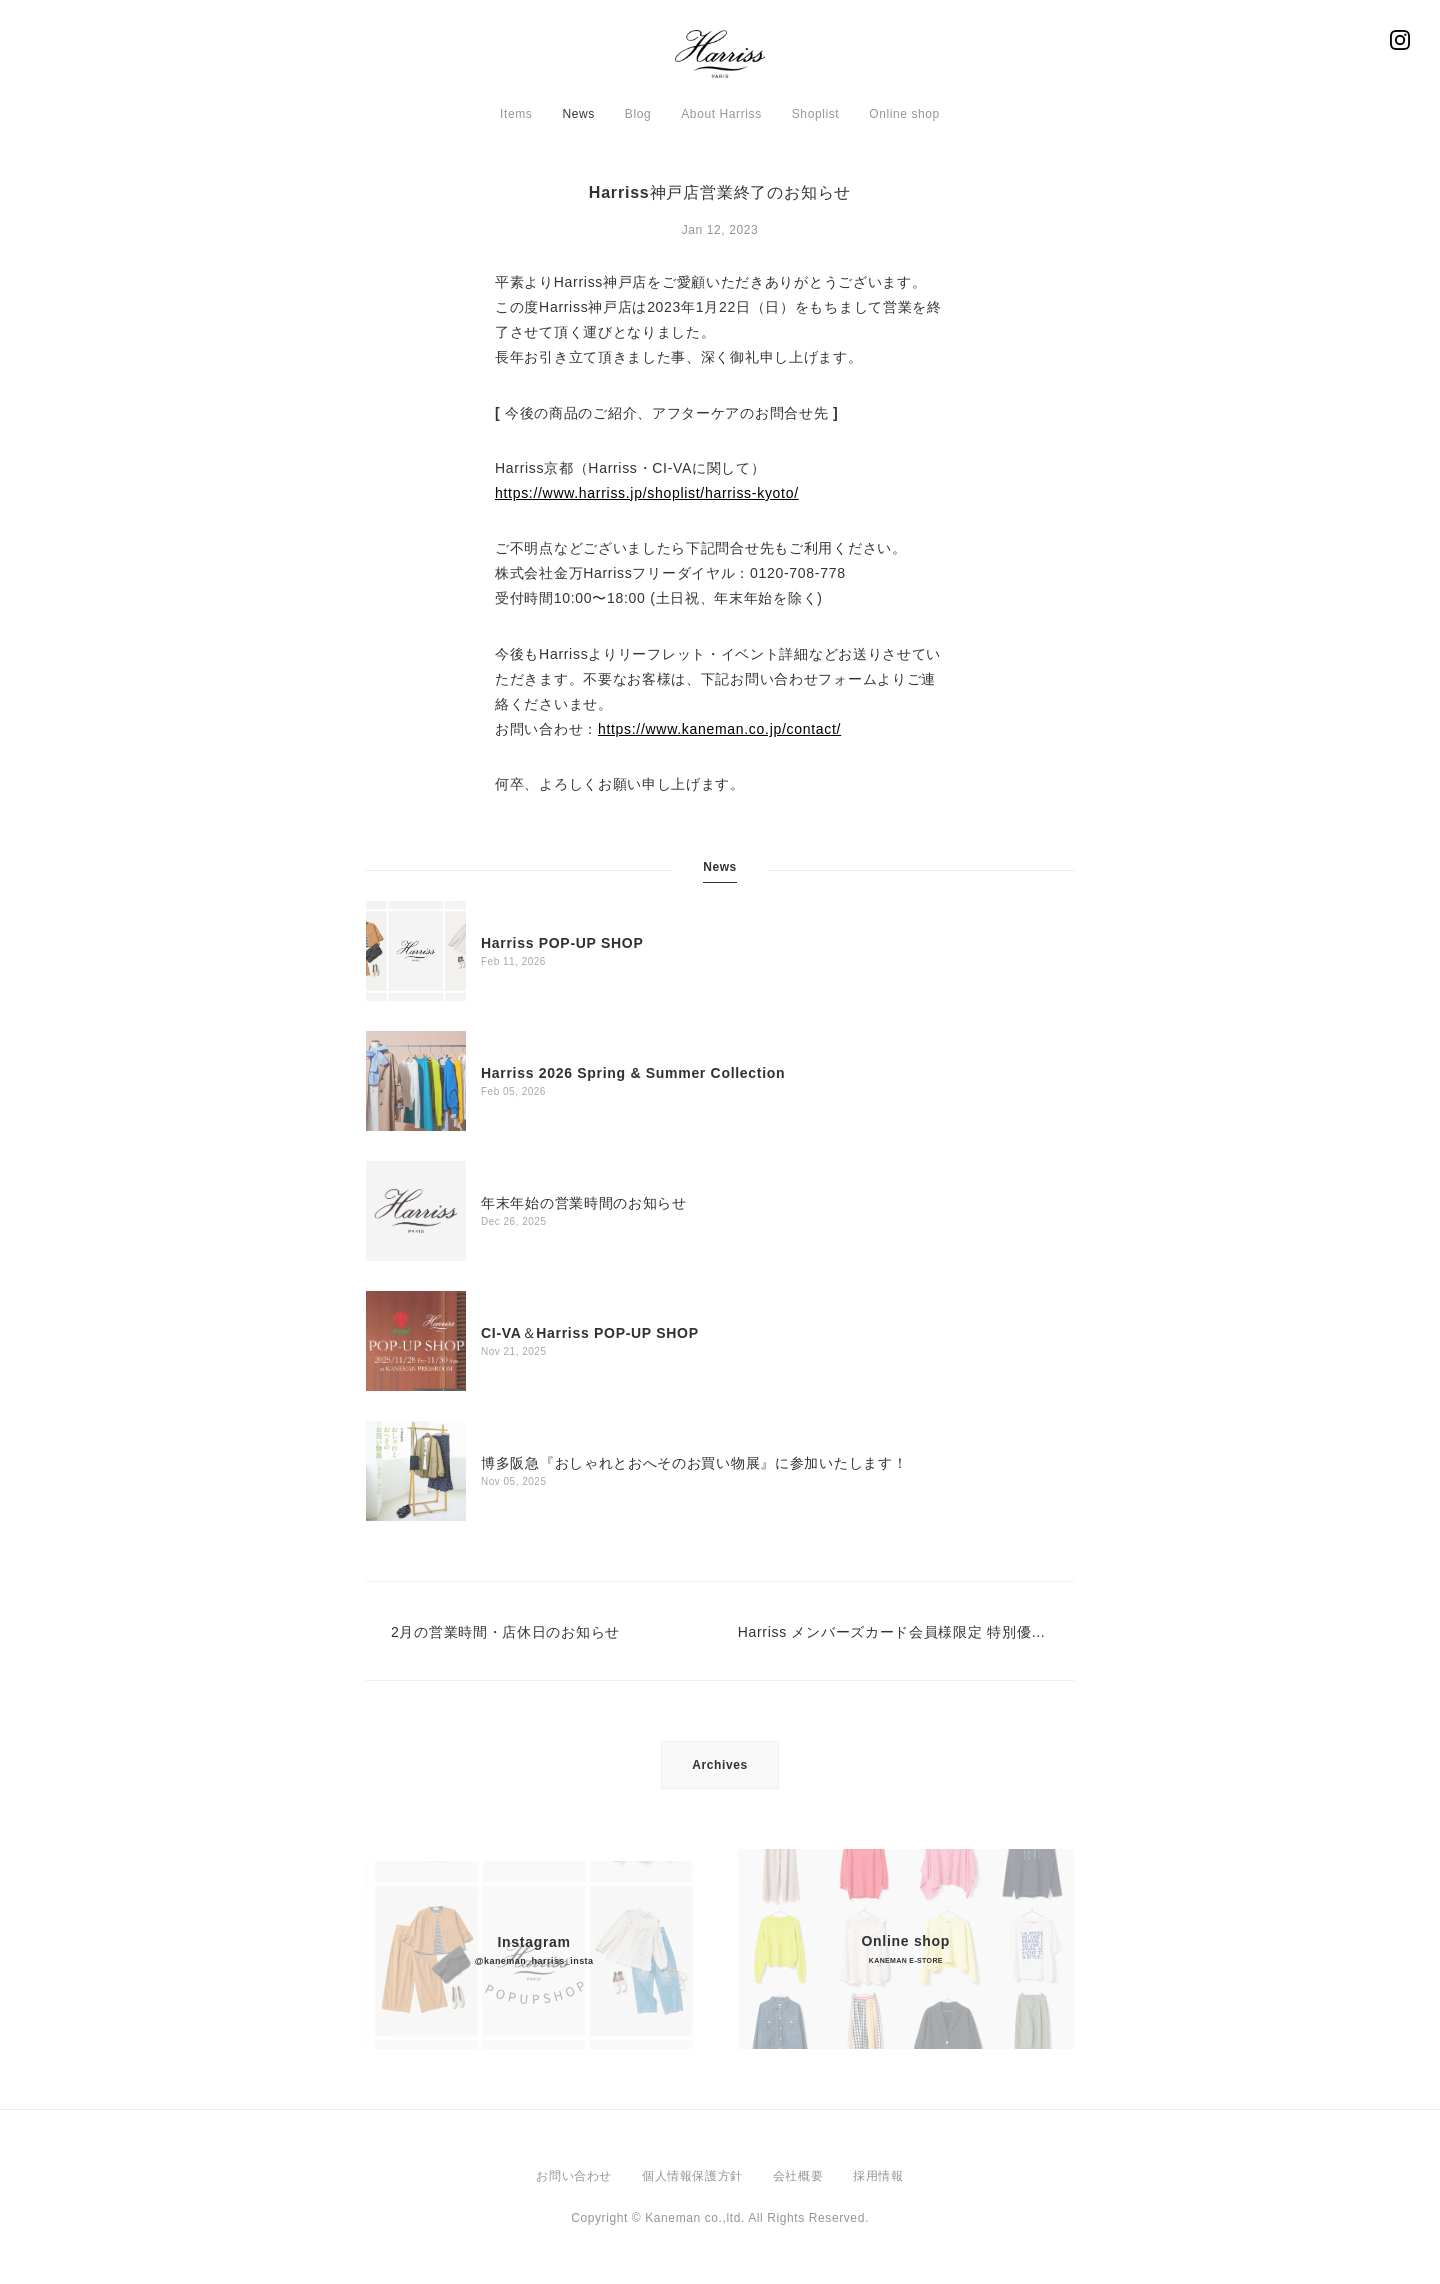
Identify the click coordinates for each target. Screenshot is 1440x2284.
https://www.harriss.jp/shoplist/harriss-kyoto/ (647, 493)
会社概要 (798, 2176)
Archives (720, 1765)
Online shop (904, 114)
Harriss (720, 60)
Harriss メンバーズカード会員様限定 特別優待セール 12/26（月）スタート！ (893, 1632)
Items (516, 114)
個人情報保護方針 (692, 2176)
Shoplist (816, 114)
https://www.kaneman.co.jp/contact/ (719, 729)
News (578, 114)
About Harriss (721, 114)
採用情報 (878, 2176)
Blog (638, 114)
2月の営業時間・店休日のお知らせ (505, 1632)
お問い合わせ (574, 2176)
